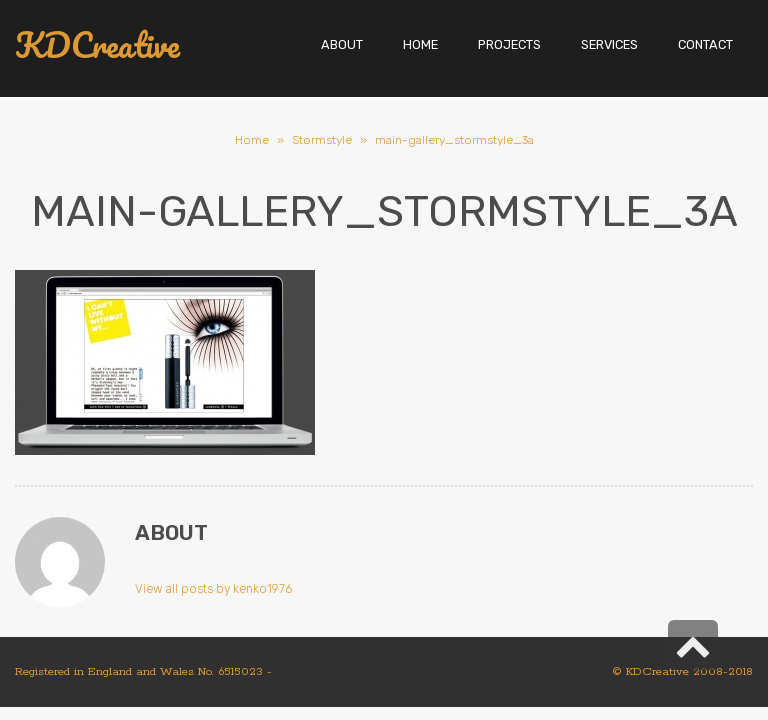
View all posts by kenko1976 (213, 589)
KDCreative (97, 45)
